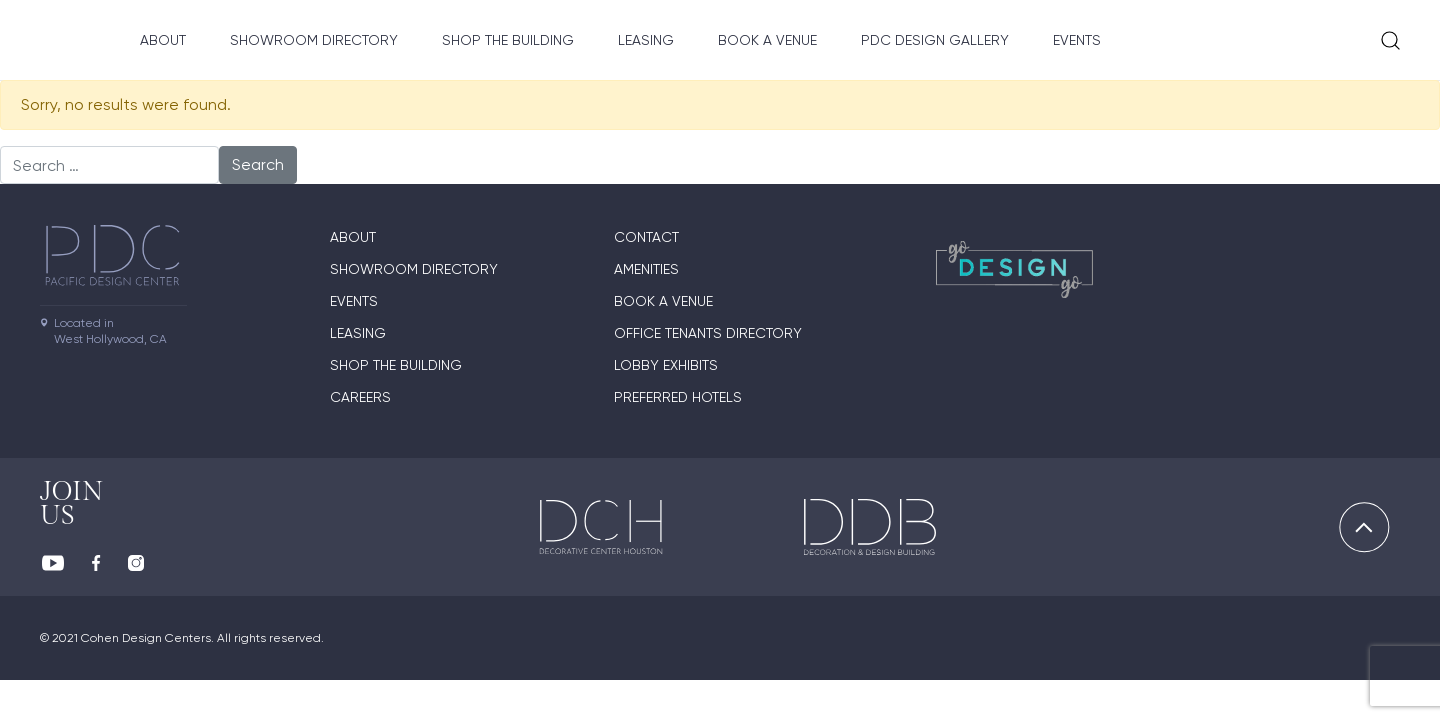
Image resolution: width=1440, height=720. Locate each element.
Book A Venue (767, 40)
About (163, 40)
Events (1077, 40)
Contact (646, 237)
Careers (360, 397)
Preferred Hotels (678, 397)
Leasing (646, 40)
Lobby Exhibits (666, 365)
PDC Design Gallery (935, 40)
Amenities (646, 269)
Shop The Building (508, 40)
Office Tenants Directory (708, 333)
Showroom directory (314, 40)
